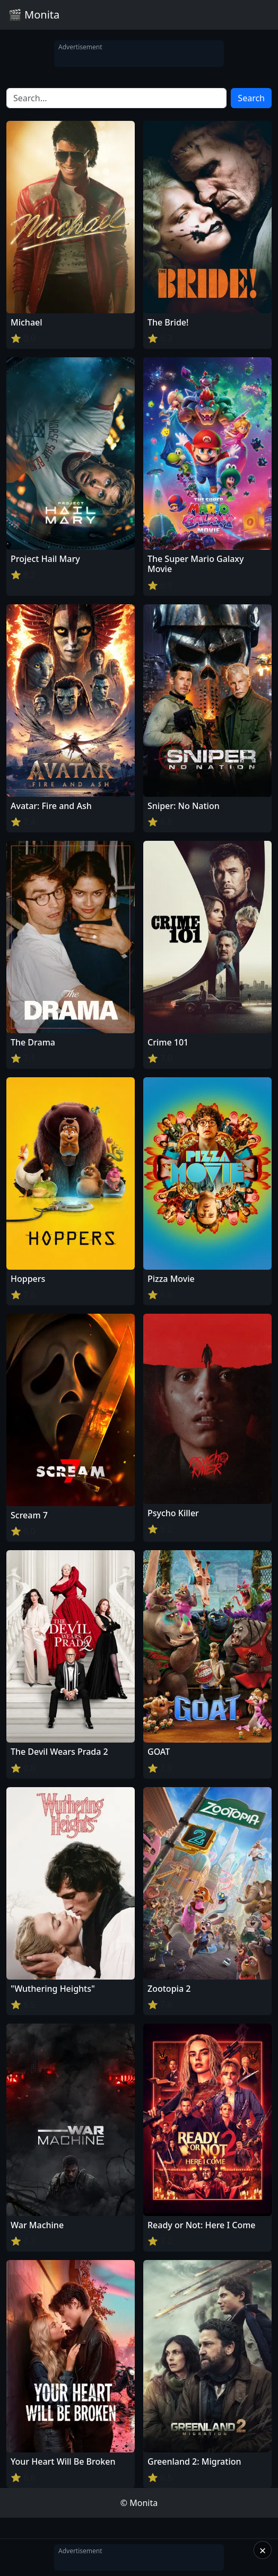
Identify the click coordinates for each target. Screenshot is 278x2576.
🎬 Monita (33, 14)
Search (251, 98)
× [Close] (262, 2550)
